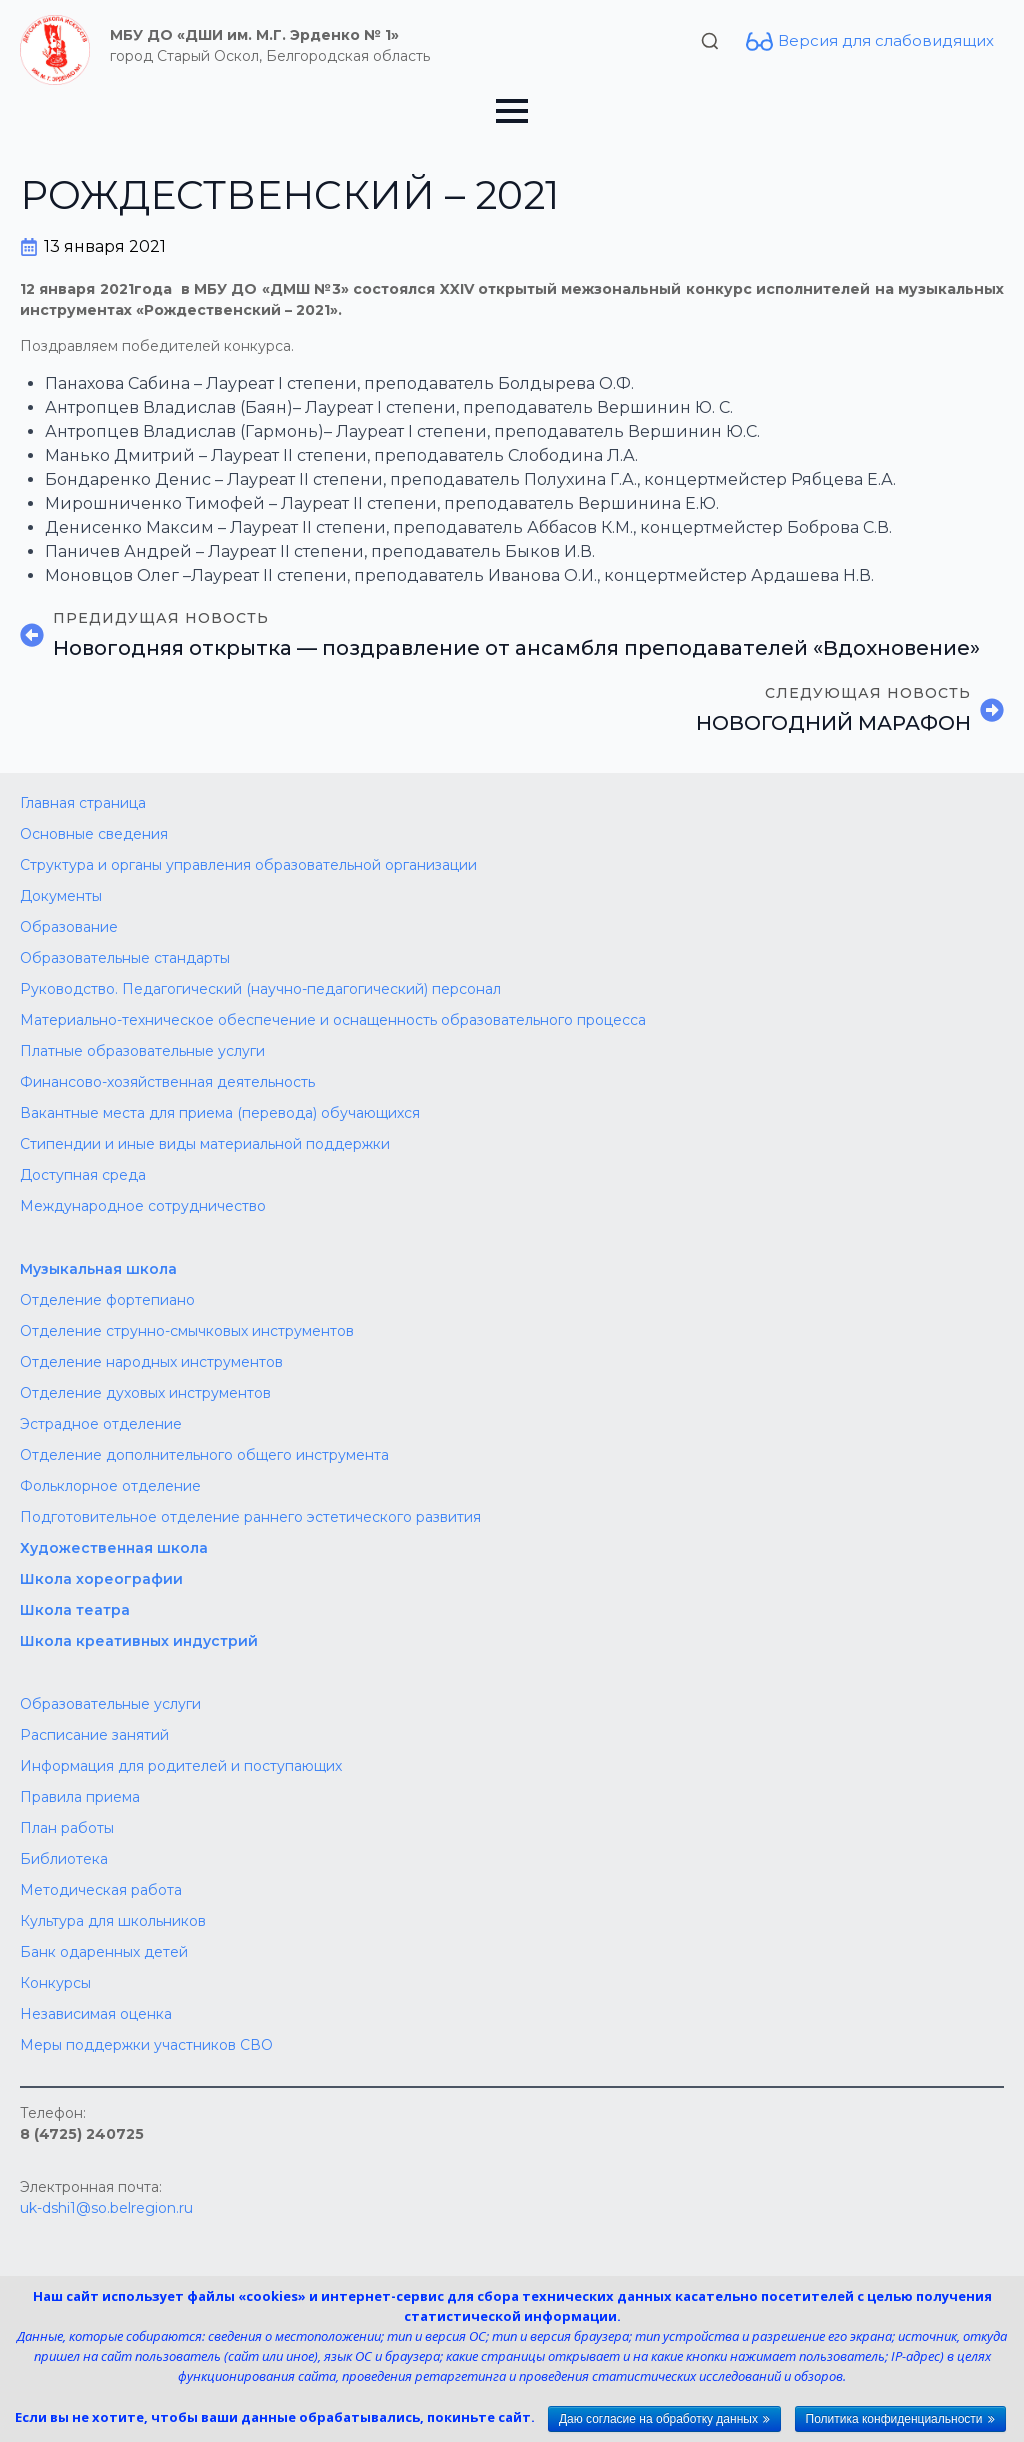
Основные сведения (94, 834)
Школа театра (75, 1610)
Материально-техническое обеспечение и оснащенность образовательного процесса (333, 1020)
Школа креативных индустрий (139, 1641)
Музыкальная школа (98, 1269)
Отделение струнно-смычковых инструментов (187, 1331)
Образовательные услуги (110, 1704)
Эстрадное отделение (101, 1424)
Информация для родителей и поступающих (181, 1766)
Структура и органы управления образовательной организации (248, 865)
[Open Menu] (512, 111)
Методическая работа (101, 1890)
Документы (61, 896)
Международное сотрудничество (143, 1206)
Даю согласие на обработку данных (658, 2419)
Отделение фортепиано (107, 1300)
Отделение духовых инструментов (145, 1393)
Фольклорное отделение (110, 1486)
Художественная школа (114, 1548)
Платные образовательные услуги (142, 1051)
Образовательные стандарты (125, 958)
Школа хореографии (101, 1579)
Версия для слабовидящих (886, 40)
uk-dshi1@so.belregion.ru (106, 2208)
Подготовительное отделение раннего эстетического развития (250, 1517)
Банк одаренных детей (104, 1952)
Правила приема (80, 1797)
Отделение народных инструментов (151, 1362)
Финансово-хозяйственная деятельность (167, 1082)
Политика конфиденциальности (894, 2419)
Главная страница (83, 803)
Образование (69, 927)
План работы (67, 1828)
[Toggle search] (710, 41)
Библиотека (64, 1859)
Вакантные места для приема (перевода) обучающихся (220, 1113)
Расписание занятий (94, 1735)
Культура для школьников (113, 1921)
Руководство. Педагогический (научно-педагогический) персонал (260, 989)
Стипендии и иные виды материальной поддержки (205, 1144)
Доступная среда (83, 1175)
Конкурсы (55, 1983)
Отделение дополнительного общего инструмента (204, 1455)
